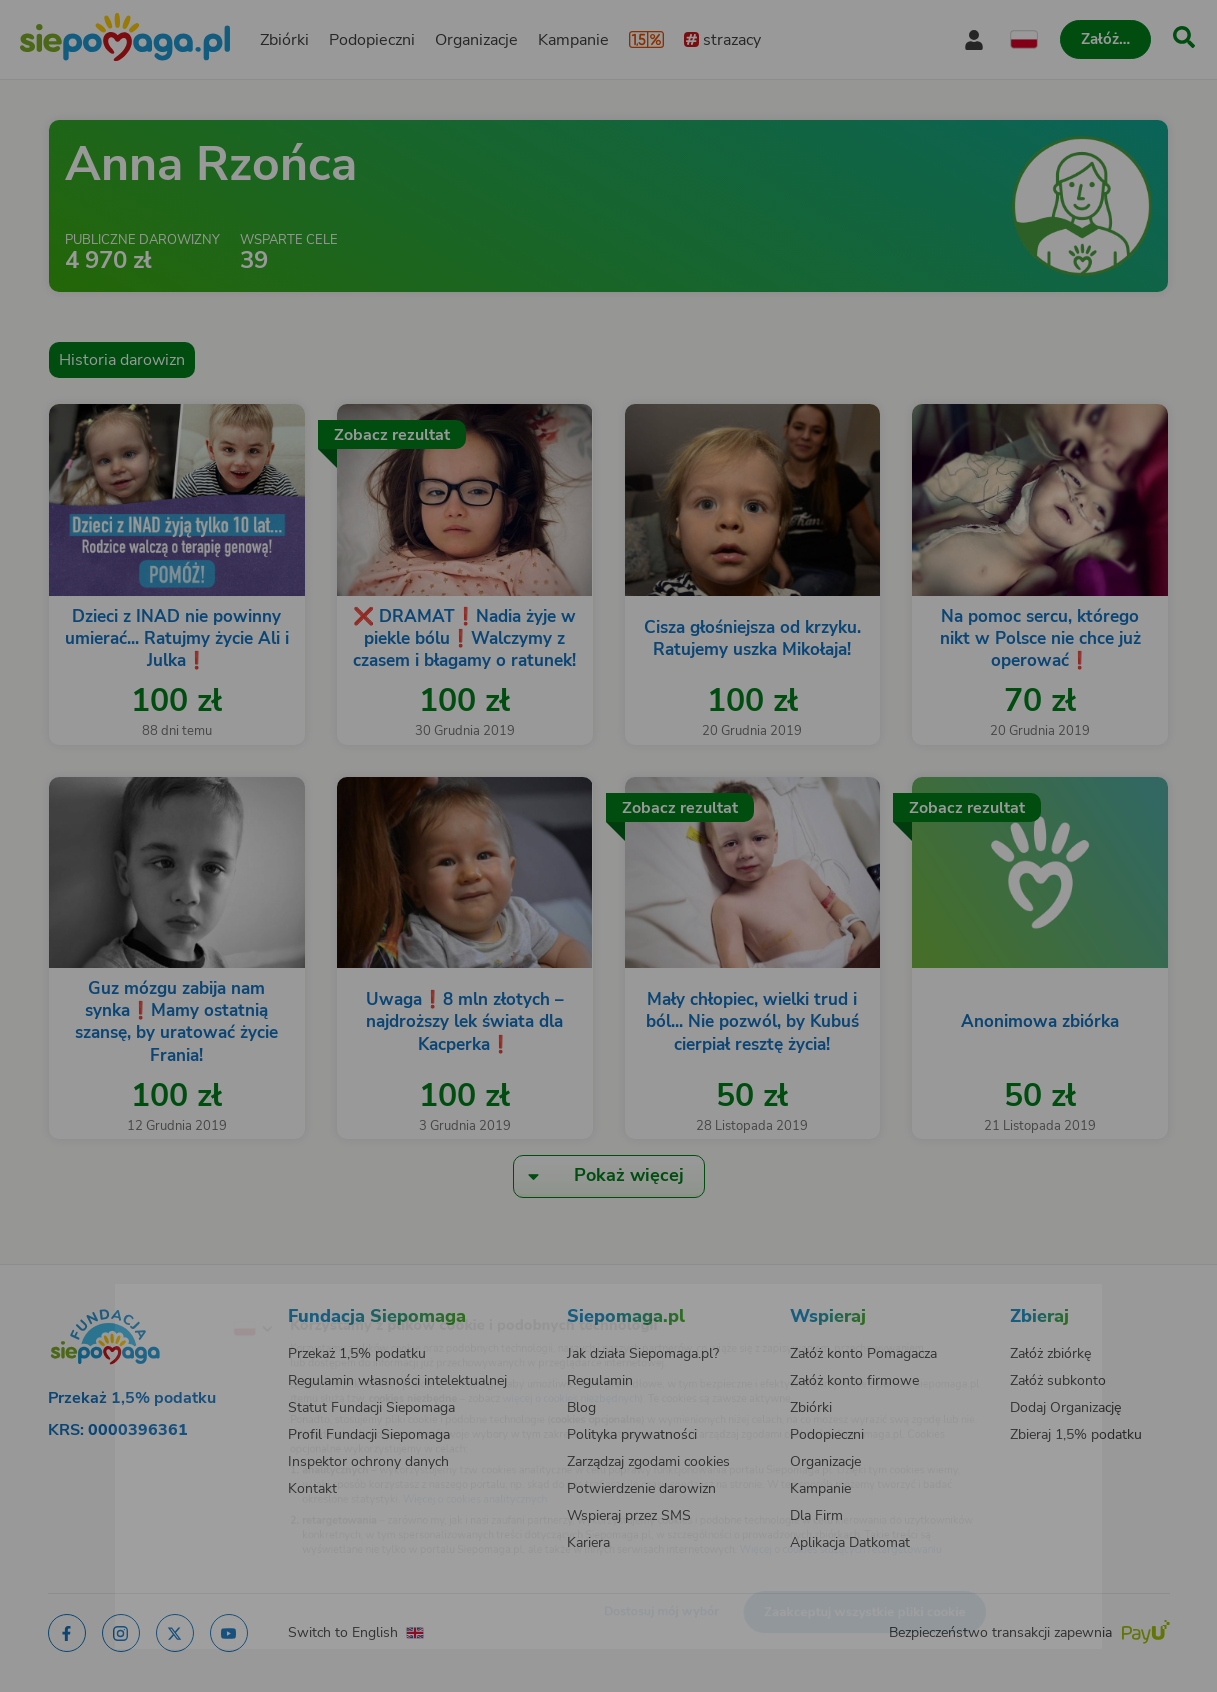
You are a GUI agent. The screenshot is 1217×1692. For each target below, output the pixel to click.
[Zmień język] (170, 1297)
